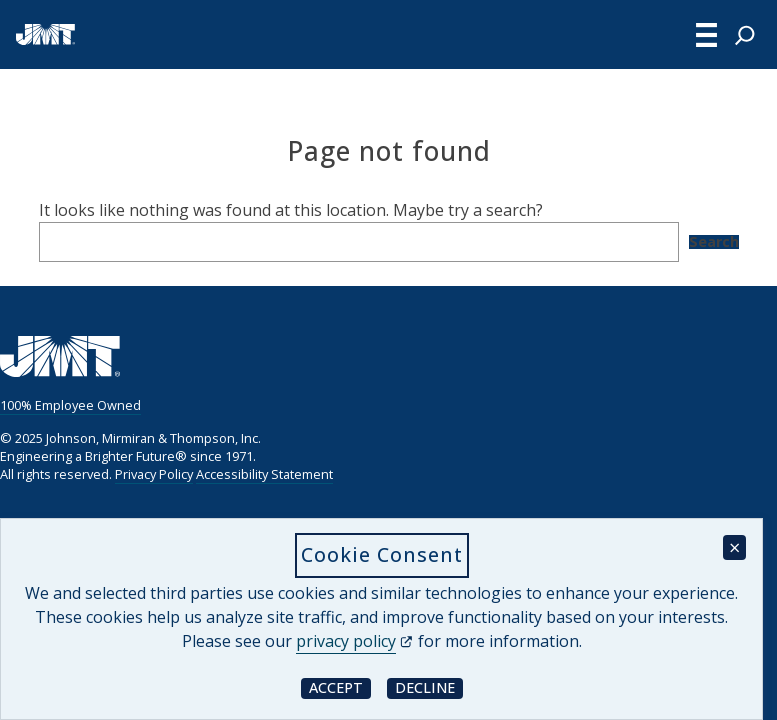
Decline (429, 687)
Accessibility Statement (264, 474)
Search (714, 242)
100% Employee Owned (70, 405)
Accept (340, 687)
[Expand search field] (745, 35)
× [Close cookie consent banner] (734, 547)
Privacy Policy (154, 474)
